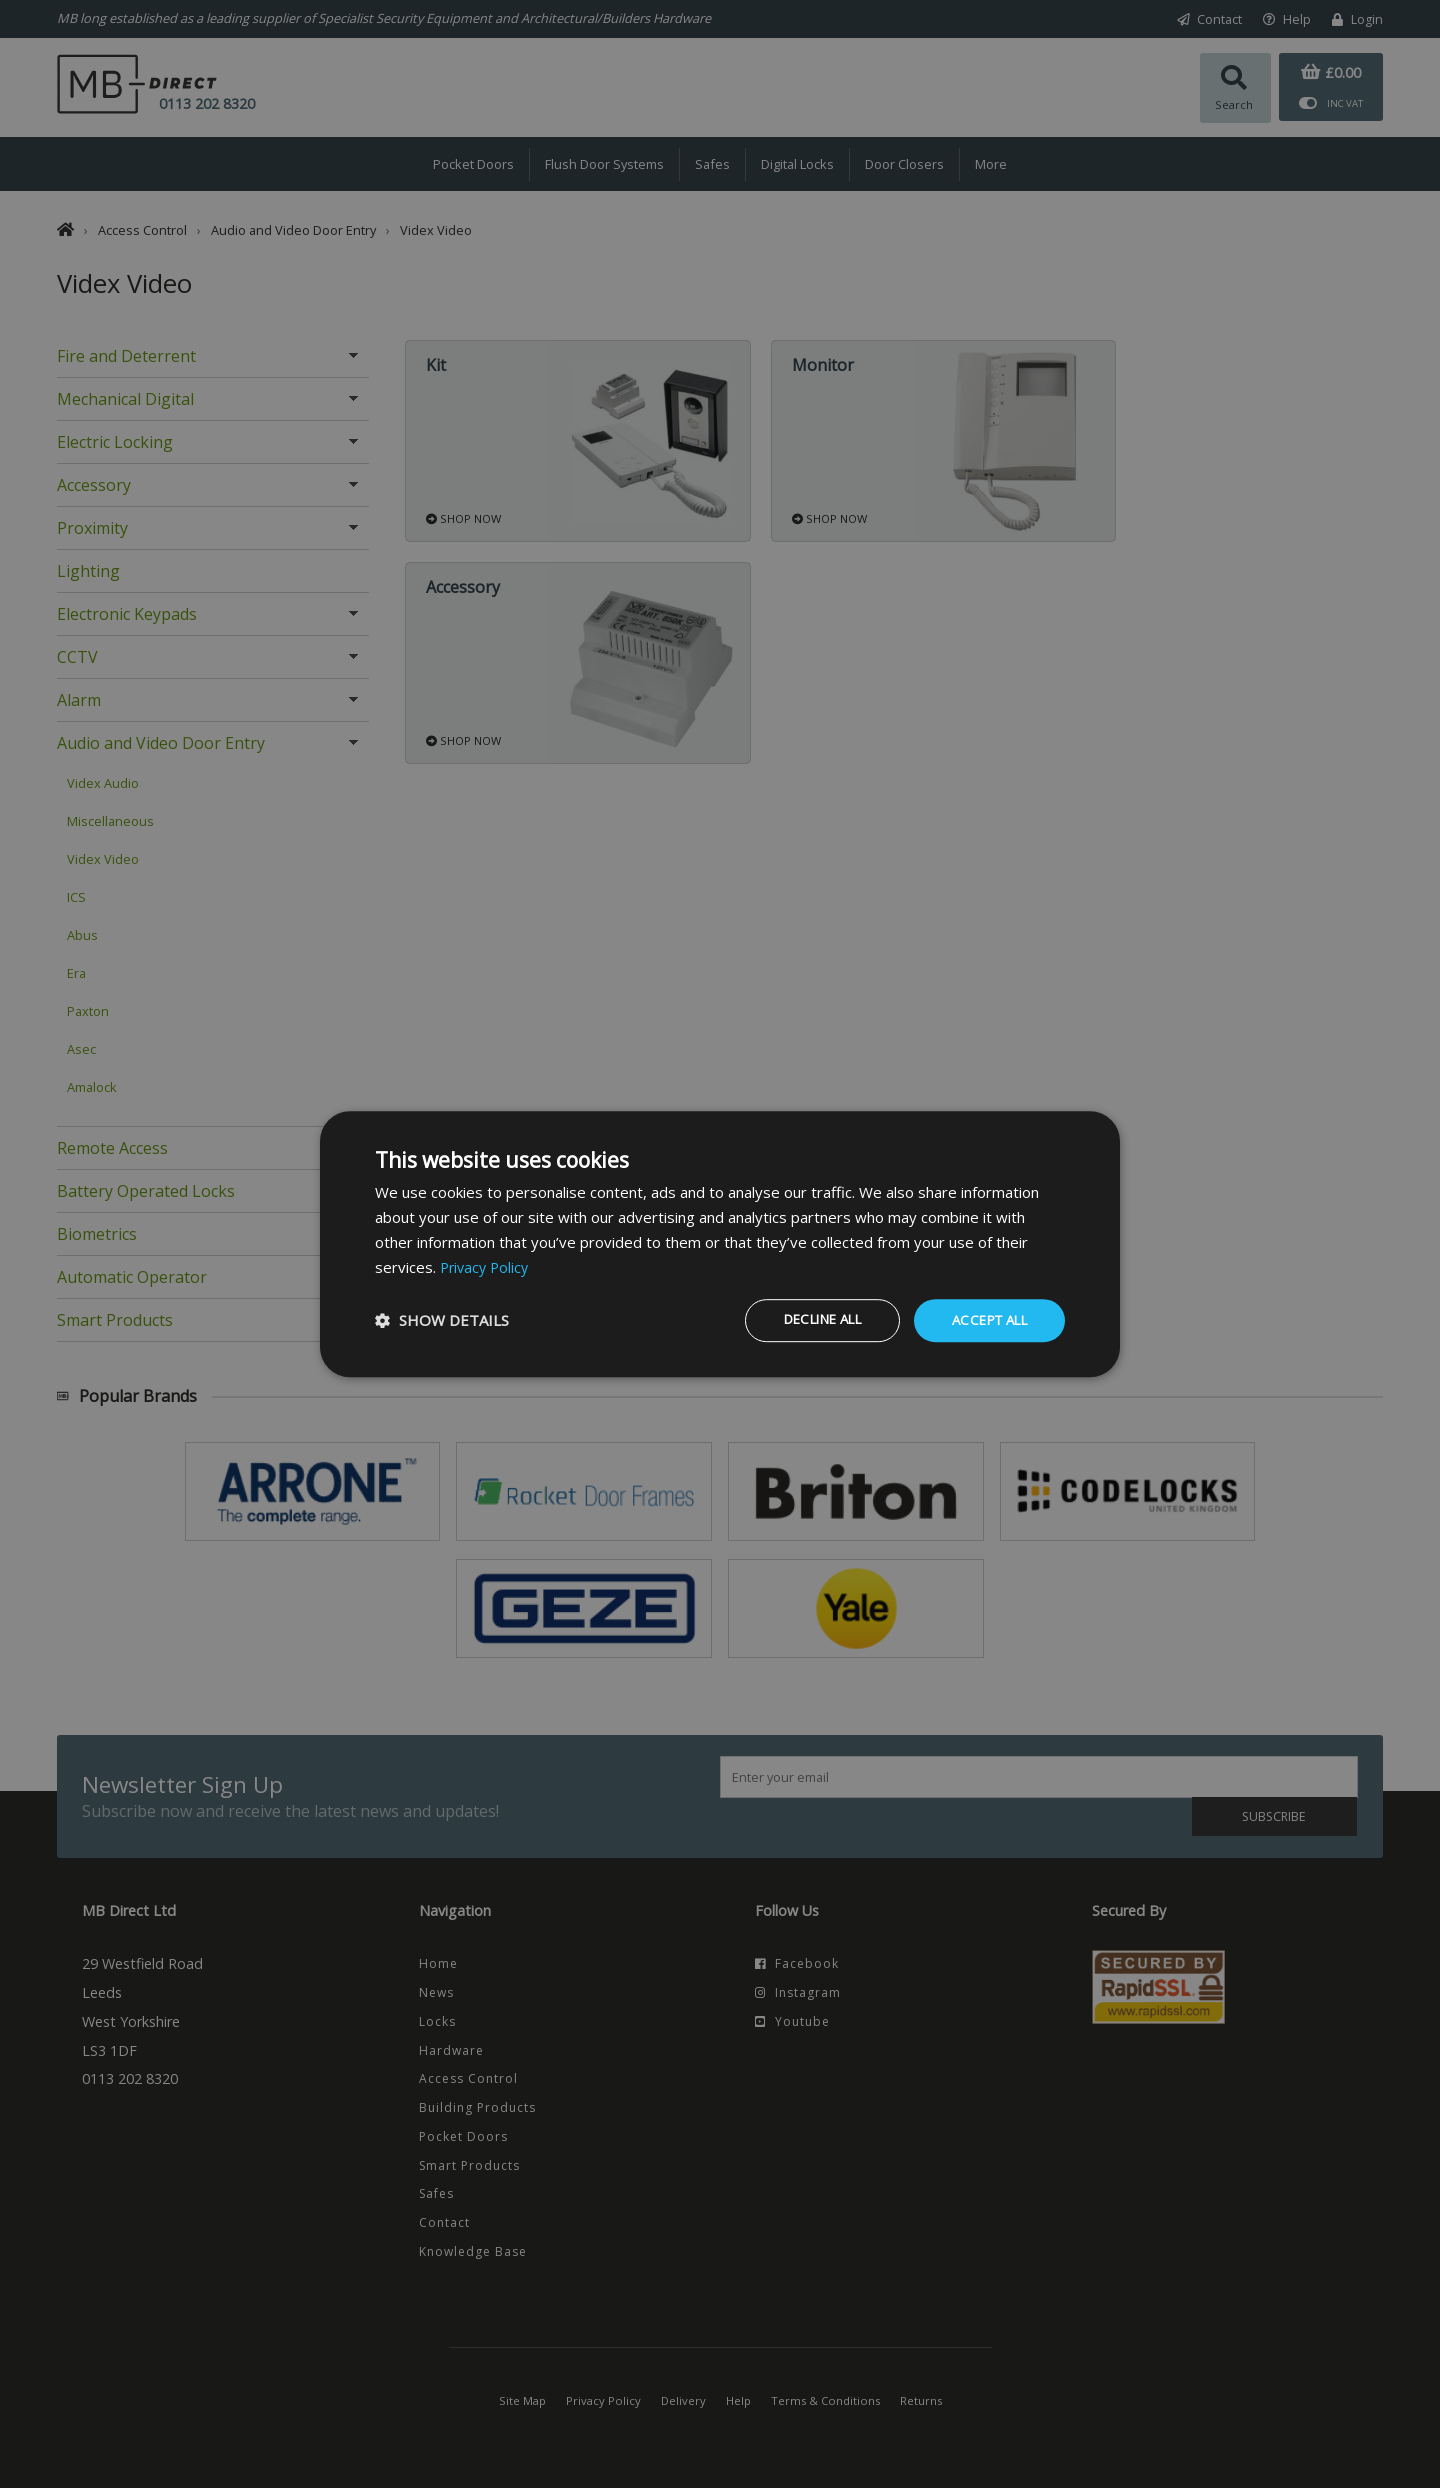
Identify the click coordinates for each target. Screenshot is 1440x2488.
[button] (442, 1321)
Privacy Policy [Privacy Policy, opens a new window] (487, 1266)
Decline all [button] (804, 1319)
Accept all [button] (984, 1319)
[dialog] (720, 1244)
